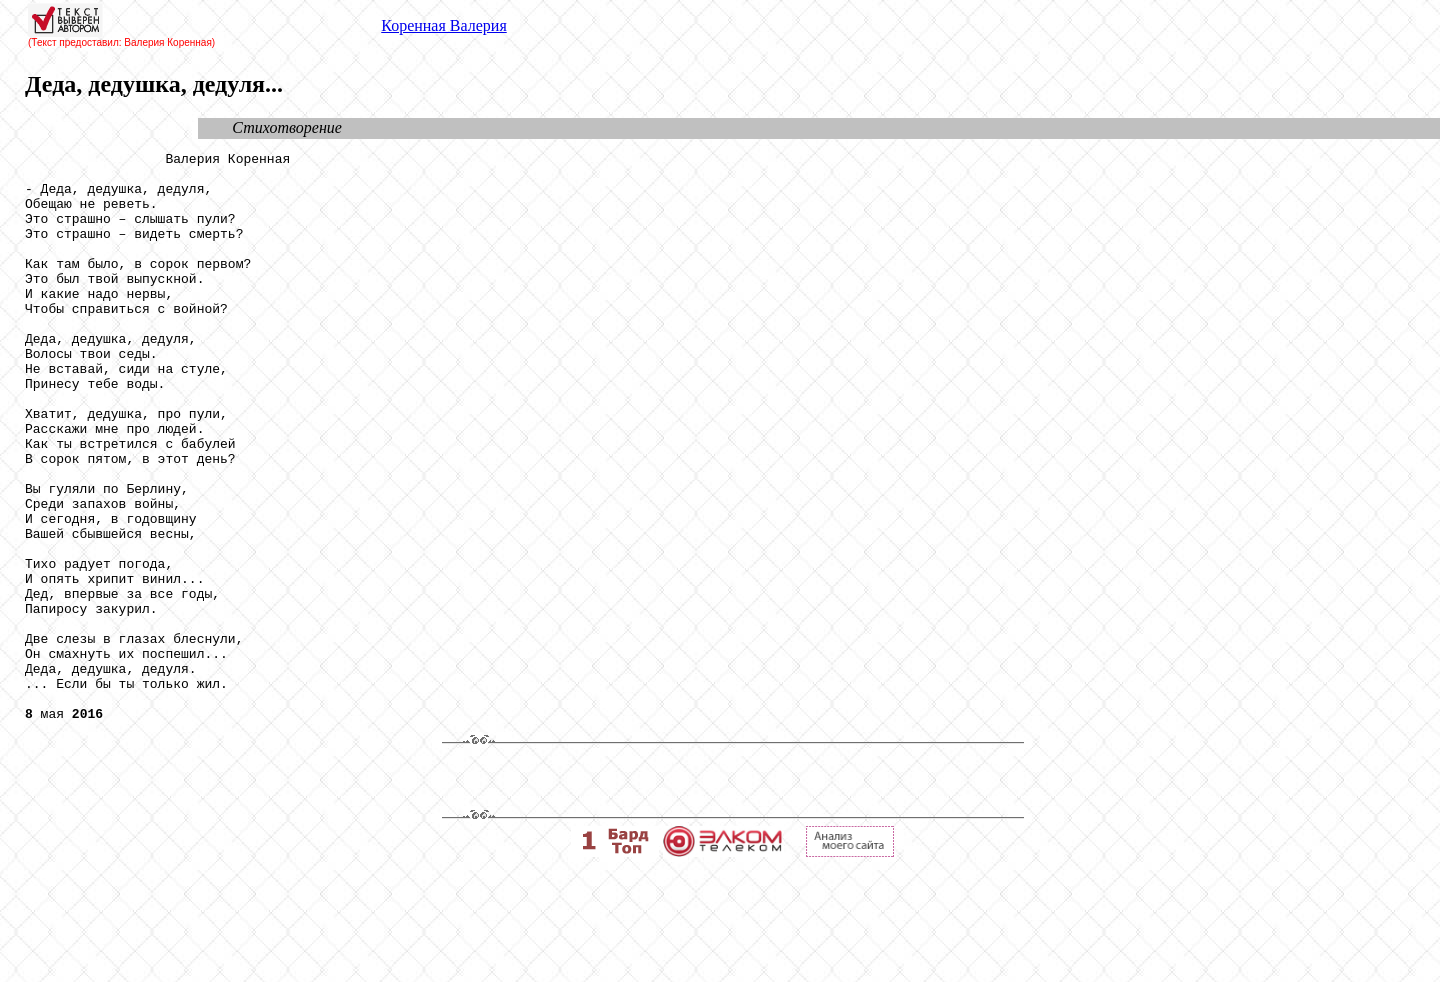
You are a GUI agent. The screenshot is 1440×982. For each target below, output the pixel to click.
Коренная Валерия (443, 25)
